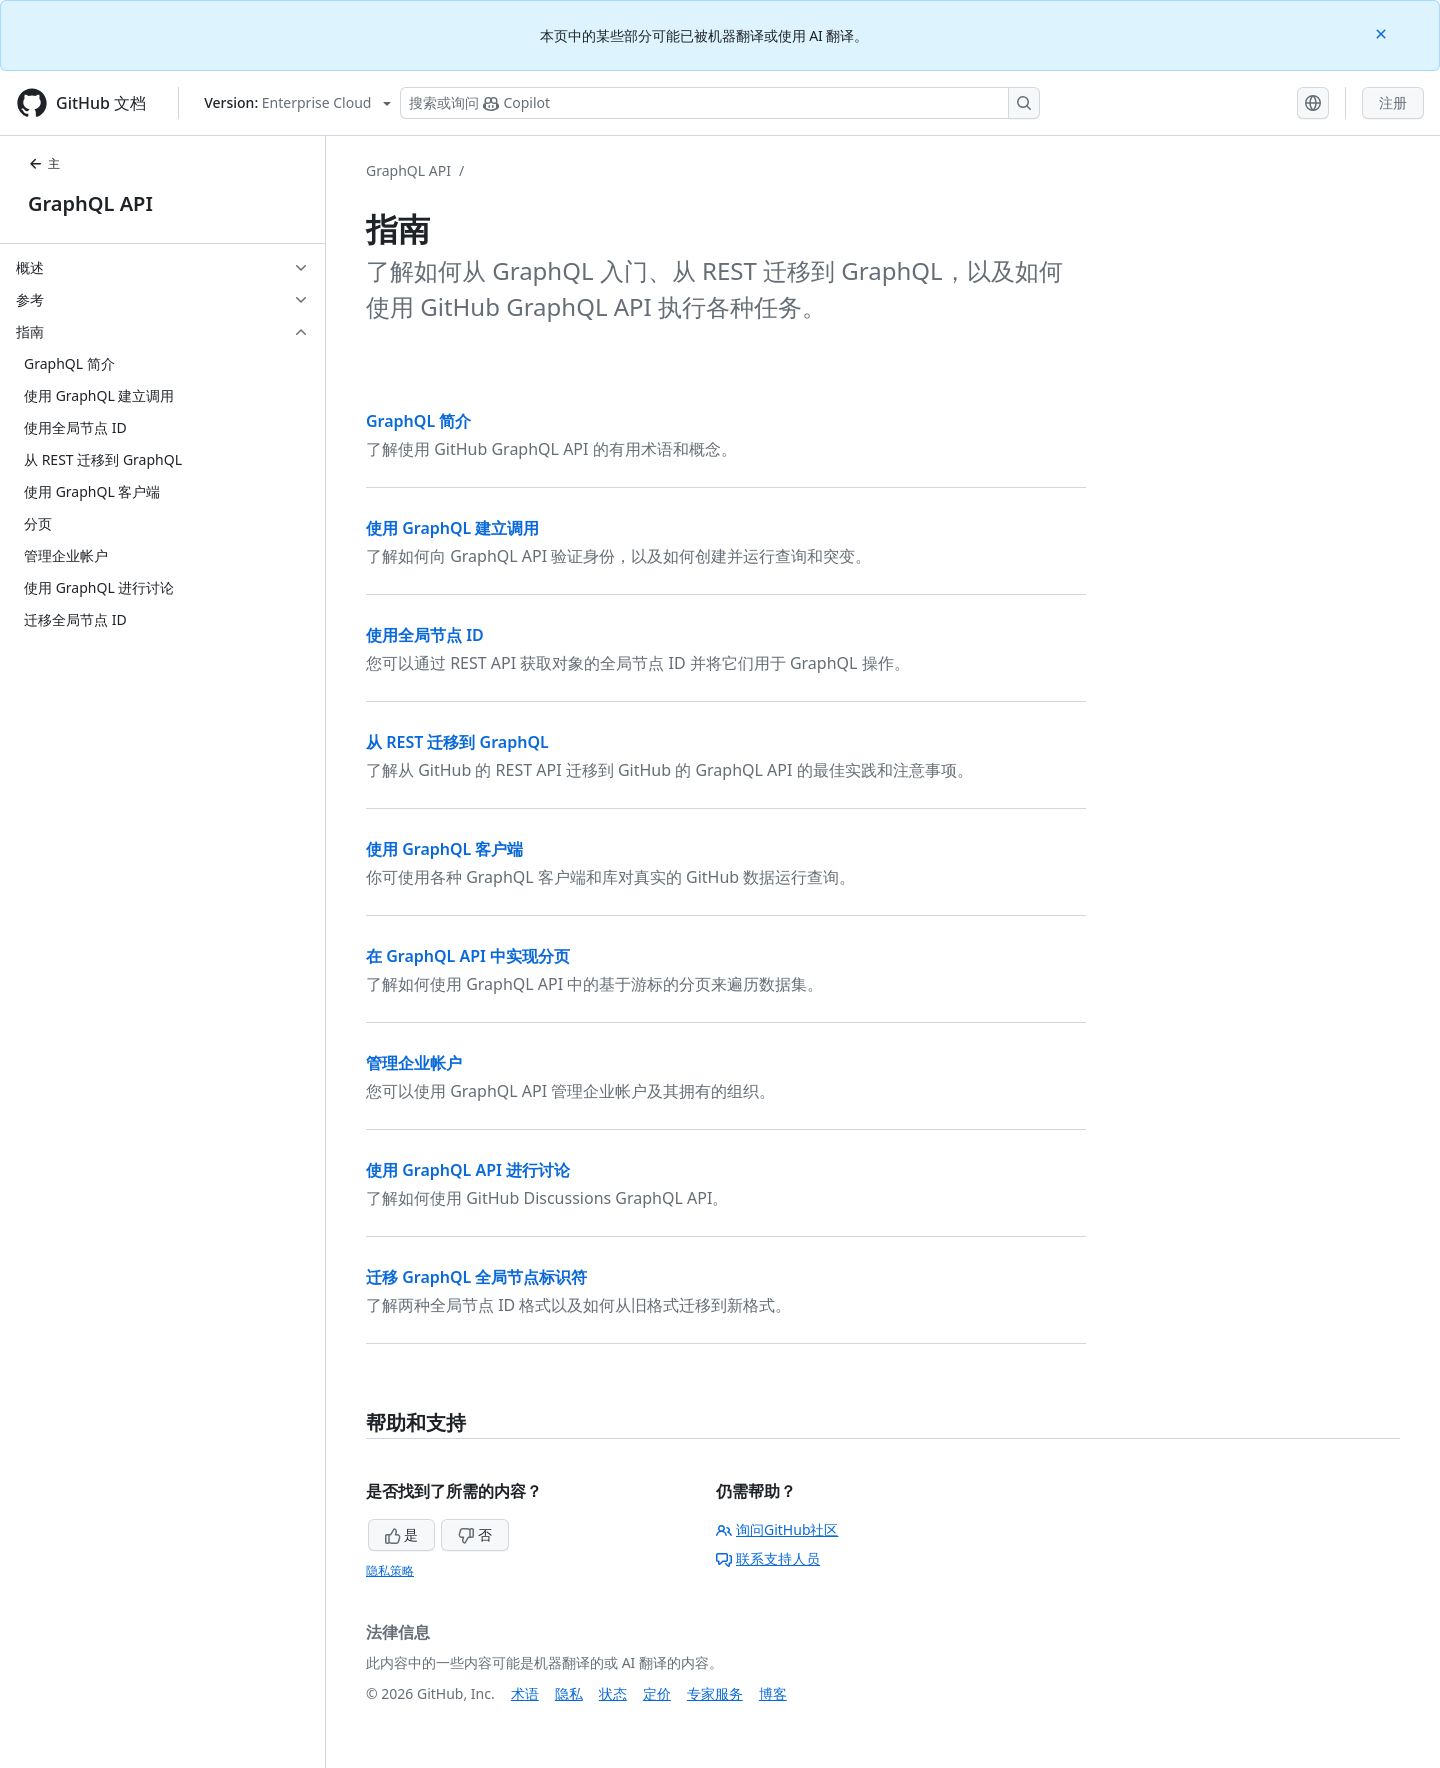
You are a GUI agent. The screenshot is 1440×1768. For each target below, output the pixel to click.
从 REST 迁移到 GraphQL (457, 742)
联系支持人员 (768, 1558)
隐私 (569, 1693)
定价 (657, 1693)
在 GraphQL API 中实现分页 (468, 956)
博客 (773, 1693)
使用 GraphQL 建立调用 (452, 528)
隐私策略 (390, 1570)
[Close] (1383, 32)
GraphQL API (90, 203)
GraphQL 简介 (418, 421)
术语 (525, 1693)
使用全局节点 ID (425, 635)
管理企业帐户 (414, 1063)
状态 (613, 1693)
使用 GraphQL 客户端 (444, 849)
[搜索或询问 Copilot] (720, 103)
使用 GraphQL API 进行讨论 (468, 1170)
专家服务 (715, 1693)
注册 (1393, 102)
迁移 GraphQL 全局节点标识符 (476, 1277)
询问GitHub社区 (777, 1529)
